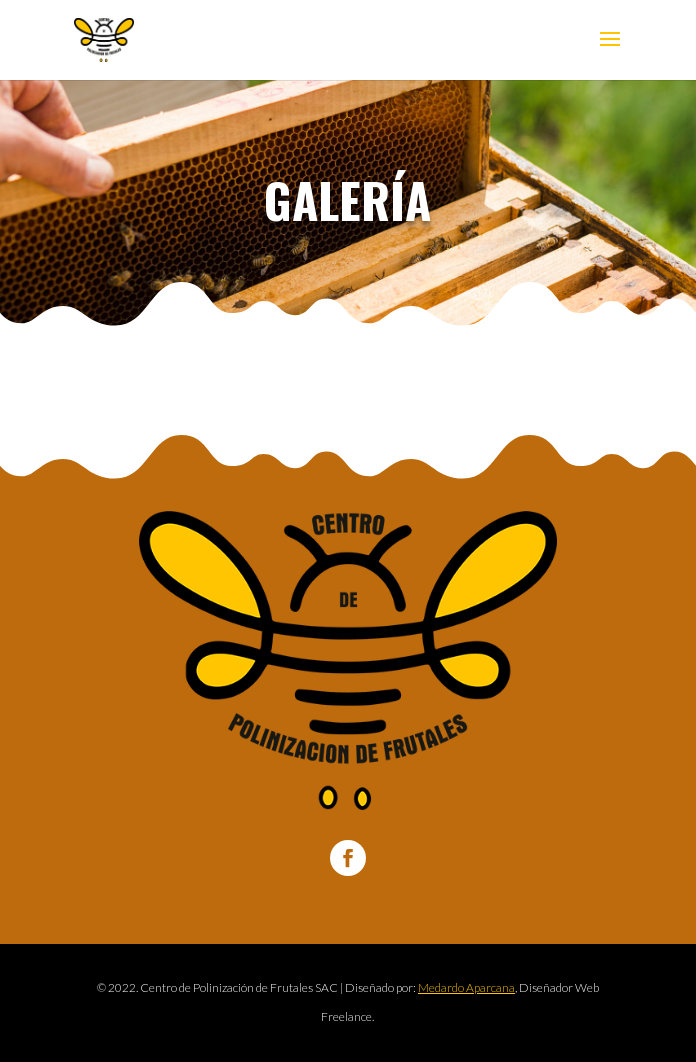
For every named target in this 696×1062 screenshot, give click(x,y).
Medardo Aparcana (466, 987)
